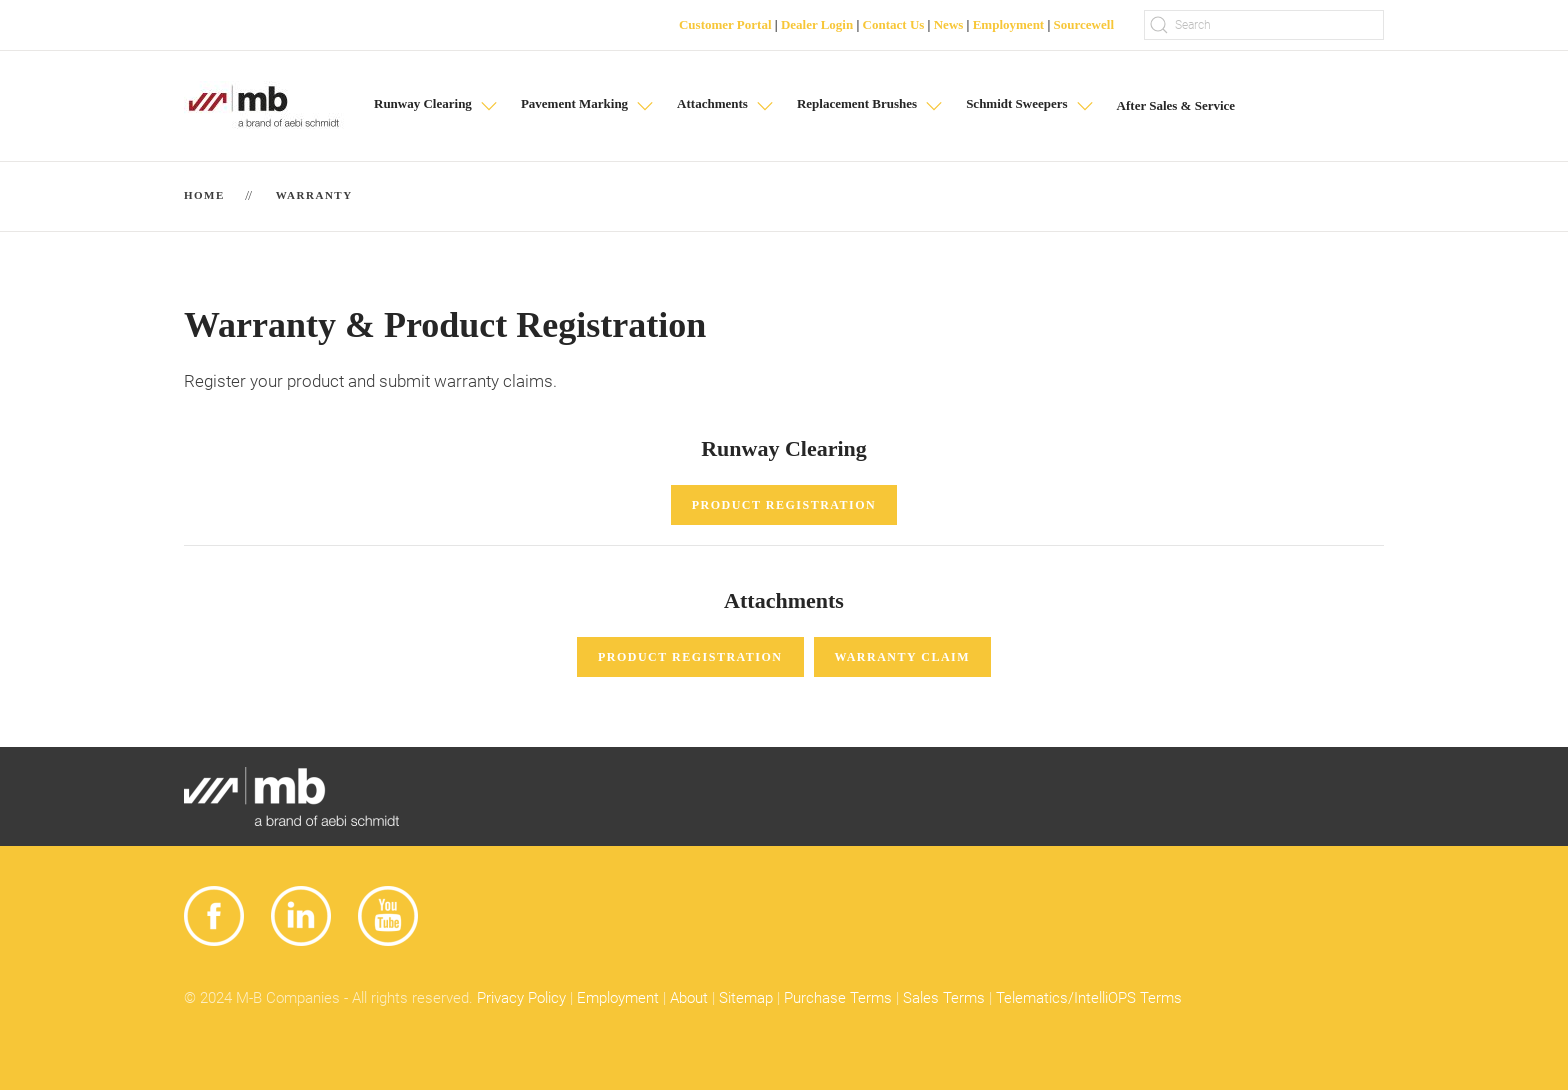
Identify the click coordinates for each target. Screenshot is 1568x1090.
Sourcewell (1084, 24)
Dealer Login (817, 24)
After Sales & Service (1176, 105)
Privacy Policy (521, 998)
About (689, 998)
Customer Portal (725, 24)
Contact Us (894, 24)
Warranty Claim (903, 657)
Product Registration (784, 505)
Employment (1009, 24)
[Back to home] (264, 106)
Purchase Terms (838, 998)
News (949, 24)
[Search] (1264, 25)
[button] (437, 106)
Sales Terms (944, 998)
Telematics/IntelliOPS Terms (1089, 998)
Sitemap (746, 998)
